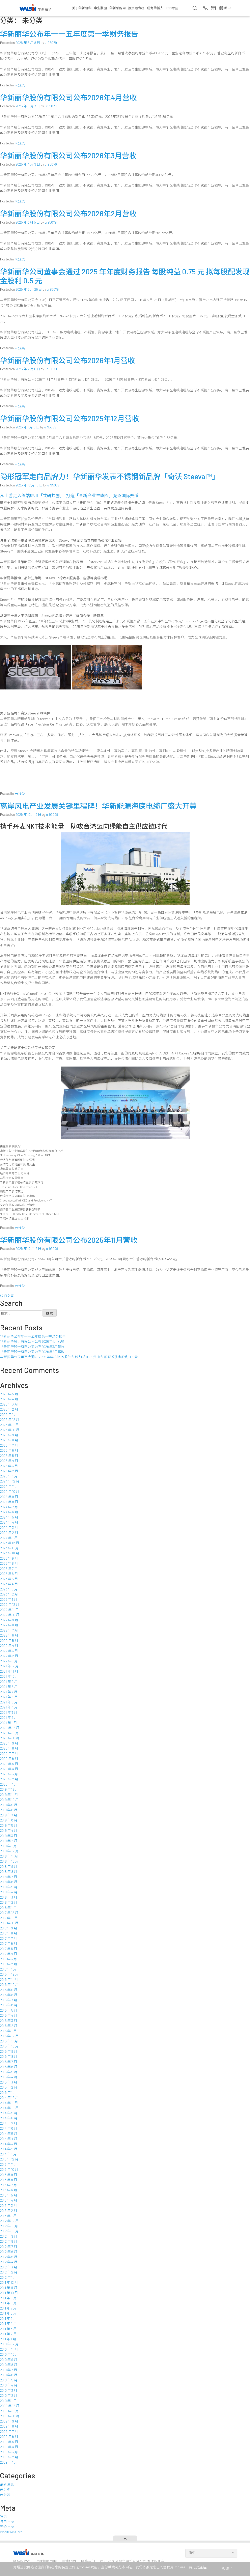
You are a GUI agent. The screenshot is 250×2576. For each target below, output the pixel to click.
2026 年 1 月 (9, 1414)
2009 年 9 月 (9, 2421)
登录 (3, 2516)
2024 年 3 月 (9, 1527)
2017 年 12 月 (9, 1912)
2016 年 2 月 (8, 2025)
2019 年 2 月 (8, 1841)
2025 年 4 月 (9, 1461)
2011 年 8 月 (8, 2303)
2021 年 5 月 (9, 1702)
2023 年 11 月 (9, 1548)
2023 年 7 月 (9, 1568)
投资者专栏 (136, 8)
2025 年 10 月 (9, 1430)
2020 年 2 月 (9, 1779)
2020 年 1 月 (9, 1784)
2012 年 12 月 (9, 2221)
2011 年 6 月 (8, 2313)
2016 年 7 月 (8, 2000)
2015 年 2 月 (8, 2087)
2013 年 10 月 (9, 2169)
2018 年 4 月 (8, 1892)
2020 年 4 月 (9, 1769)
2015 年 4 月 (8, 2077)
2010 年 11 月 (9, 2349)
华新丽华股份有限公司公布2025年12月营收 (69, 418)
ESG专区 (172, 8)
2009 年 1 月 (9, 2462)
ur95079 (51, 42)
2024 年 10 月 (9, 1491)
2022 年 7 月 (9, 1630)
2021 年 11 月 (9, 1671)
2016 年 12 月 (9, 1974)
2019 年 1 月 (8, 1846)
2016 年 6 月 (8, 2005)
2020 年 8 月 (9, 1748)
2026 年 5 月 (9, 1394)
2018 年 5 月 (8, 1887)
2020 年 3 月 (9, 1774)
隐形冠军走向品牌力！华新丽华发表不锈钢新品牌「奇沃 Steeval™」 (109, 476)
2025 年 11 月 (9, 1425)
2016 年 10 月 (9, 1984)
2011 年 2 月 (8, 2334)
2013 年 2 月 (8, 2210)
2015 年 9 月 (8, 2051)
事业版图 (100, 8)
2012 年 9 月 (8, 2236)
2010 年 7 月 (8, 2370)
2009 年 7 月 (9, 2431)
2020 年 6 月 (9, 1758)
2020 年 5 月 (9, 1764)
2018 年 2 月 (8, 1902)
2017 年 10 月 (9, 1923)
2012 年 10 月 (9, 2231)
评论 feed (7, 2527)
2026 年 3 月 (9, 1404)
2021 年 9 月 (9, 1681)
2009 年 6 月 (9, 2436)
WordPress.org (11, 2532)
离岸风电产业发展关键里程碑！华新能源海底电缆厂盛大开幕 (98, 805)
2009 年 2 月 (9, 2457)
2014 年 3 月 (8, 2144)
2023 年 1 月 (8, 1599)
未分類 (5, 2494)
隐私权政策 (22, 2561)
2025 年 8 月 (9, 1440)
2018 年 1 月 (8, 1907)
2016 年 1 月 (8, 2031)
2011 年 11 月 (8, 2288)
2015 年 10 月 (9, 2046)
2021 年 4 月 (9, 1707)
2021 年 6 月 (9, 1697)
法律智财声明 (46, 2561)
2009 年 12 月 (9, 2406)
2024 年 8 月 (9, 1502)
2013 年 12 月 (9, 2159)
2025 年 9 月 (9, 1435)
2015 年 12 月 (9, 2036)
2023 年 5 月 (9, 1579)
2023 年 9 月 (9, 1558)
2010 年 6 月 (8, 2375)
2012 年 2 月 (8, 2272)
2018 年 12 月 (9, 1851)
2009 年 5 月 (9, 2442)
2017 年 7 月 (8, 1938)
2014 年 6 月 (8, 2128)
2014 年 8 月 (8, 2118)
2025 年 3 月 (9, 1466)
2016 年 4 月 (8, 2015)
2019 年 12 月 (9, 1789)
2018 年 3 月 (8, 1897)
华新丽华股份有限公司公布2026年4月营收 (68, 97)
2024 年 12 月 (9, 1481)
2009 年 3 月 (9, 2452)
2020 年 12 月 (9, 1728)
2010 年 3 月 (8, 2390)
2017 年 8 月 (8, 1933)
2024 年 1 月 (9, 1538)
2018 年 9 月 (8, 1866)
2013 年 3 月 (8, 2205)
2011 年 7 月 (8, 2308)
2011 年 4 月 (8, 2323)
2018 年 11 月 (9, 1856)
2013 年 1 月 (8, 2216)
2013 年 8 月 (8, 2180)
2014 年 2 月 (8, 2149)
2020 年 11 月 (9, 1733)
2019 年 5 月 (8, 1825)
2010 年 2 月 (8, 2395)
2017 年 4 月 (8, 1954)
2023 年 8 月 (9, 1563)
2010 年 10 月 (9, 2354)
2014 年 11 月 (9, 2103)
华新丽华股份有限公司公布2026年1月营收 (67, 360)
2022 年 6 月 (9, 1635)
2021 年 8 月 (9, 1687)
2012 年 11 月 (9, 2226)
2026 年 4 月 (9, 1399)
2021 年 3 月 (8, 1712)
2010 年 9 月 (8, 2359)
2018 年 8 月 (8, 1871)
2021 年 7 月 (8, 1692)
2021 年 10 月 (9, 1676)
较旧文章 (7, 1296)
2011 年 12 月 (9, 2282)
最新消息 (7, 2484)
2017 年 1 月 (8, 1969)
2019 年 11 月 (9, 1794)
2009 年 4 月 (9, 2447)
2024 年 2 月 (9, 1532)
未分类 (20, 85)
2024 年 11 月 (9, 1486)
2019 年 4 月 (8, 1830)
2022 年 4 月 (9, 1645)
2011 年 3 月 (8, 2329)
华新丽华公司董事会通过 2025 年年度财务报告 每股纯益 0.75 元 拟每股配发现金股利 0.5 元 (69, 1357)
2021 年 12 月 (9, 1666)
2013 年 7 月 (8, 2185)
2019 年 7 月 (8, 1815)
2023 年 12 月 (9, 1543)
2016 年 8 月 (8, 1995)
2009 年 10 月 (9, 2416)
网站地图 (69, 2561)
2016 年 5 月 (8, 2010)
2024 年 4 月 (9, 1522)
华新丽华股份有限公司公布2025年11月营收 (69, 1240)
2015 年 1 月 (8, 2092)
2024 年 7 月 (9, 1507)
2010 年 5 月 (8, 2380)
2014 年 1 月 (8, 2154)
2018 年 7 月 (8, 1877)
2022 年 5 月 (9, 1640)
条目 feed (7, 2522)
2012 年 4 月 (8, 2262)
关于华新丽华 (81, 8)
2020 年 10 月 (9, 1738)
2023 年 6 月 (9, 1574)
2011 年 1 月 (8, 2339)
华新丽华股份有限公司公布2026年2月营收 (68, 213)
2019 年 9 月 (8, 1805)
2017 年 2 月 (8, 1964)
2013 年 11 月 (9, 2164)
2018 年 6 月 (8, 1882)
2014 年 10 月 (9, 2108)
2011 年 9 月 (8, 2298)
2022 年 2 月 (9, 1656)
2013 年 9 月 (8, 2175)
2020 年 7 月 (9, 1753)
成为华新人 (155, 8)
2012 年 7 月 (8, 2246)
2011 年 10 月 (9, 2293)
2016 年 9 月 (8, 1990)
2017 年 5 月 (8, 1949)
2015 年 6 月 (8, 2067)
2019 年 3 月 (8, 1836)
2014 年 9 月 (8, 2113)
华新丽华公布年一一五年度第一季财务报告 (69, 33)
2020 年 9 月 (9, 1743)
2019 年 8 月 (8, 1810)
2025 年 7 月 (9, 1445)
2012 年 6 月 (8, 2251)
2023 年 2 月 (9, 1594)
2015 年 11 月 (9, 2041)
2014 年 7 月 (8, 2123)
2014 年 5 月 (8, 2133)
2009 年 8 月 (9, 2426)
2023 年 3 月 (9, 1589)
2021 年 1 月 (8, 1723)
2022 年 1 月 (9, 1661)
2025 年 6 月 (9, 1450)
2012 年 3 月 (8, 2267)
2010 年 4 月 (8, 2385)
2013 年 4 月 (8, 2200)
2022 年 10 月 (9, 1615)
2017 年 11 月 (9, 1918)
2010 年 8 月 (8, 2364)
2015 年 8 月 (8, 2056)
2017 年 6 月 (8, 1943)
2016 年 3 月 (8, 2020)
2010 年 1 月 (8, 2401)
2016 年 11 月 (9, 1979)
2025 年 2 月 (9, 1471)
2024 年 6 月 (9, 1512)
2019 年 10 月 (9, 1799)
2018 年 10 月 (9, 1861)
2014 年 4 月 (8, 2138)
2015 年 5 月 (8, 2072)
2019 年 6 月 (8, 1820)
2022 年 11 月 (9, 1610)
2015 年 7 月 (8, 2062)
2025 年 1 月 (9, 1476)
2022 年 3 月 (9, 1651)
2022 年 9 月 (9, 1620)
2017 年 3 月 (8, 1959)
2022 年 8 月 (9, 1625)
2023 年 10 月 (9, 1553)
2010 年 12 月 (9, 2344)
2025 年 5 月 (9, 1455)
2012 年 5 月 (8, 2257)
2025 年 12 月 (9, 1419)
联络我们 (88, 2561)
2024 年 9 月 (9, 1497)
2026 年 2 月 (9, 1409)
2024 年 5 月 (9, 1517)
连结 (202, 2567)
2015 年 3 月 (8, 2082)
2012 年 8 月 (8, 2241)
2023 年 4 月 (9, 1584)
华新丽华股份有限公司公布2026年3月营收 (68, 155)
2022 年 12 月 (9, 1604)
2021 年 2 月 (9, 1717)
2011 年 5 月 (8, 2318)
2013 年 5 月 (8, 2195)
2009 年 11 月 (9, 2411)
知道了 (227, 2568)
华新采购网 (117, 8)
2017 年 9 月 (8, 1928)
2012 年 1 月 (8, 2277)
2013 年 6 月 (8, 2190)
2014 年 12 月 (9, 2097)
